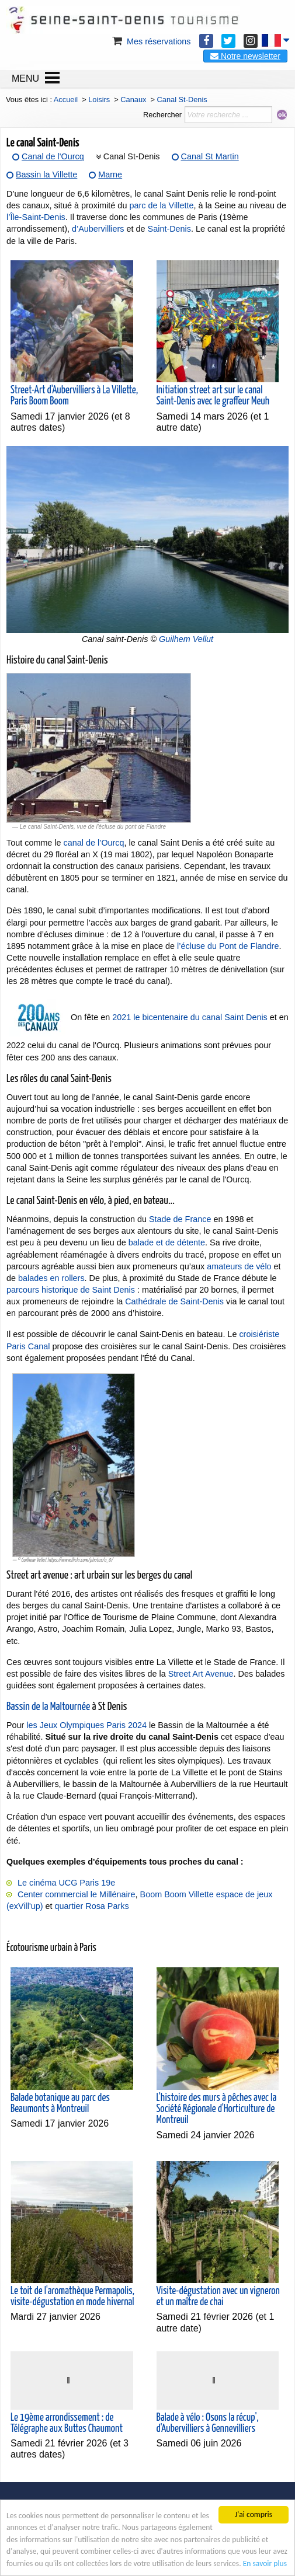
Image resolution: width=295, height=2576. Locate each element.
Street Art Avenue (201, 1673)
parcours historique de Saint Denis (70, 1289)
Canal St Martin (210, 156)
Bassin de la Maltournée (48, 1706)
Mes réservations (150, 41)
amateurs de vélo (239, 1266)
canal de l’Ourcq (94, 842)
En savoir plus (265, 2563)
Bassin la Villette (46, 174)
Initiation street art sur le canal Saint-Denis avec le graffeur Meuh (213, 396)
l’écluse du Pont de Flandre (228, 946)
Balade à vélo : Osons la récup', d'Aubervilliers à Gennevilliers (208, 2423)
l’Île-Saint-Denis (35, 217)
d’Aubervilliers (98, 228)
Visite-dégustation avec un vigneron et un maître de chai (218, 2297)
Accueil (66, 99)
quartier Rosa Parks (91, 1906)
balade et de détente (167, 1242)
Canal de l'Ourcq (53, 156)
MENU (25, 78)
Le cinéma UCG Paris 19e (66, 1882)
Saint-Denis (169, 228)
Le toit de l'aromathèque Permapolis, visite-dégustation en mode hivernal (72, 2297)
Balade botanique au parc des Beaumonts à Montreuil (60, 2103)
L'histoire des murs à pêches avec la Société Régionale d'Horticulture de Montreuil (217, 2109)
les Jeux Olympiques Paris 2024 (86, 1725)
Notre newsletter (245, 56)
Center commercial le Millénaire (77, 1894)
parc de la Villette (161, 205)
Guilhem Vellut (186, 639)
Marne (110, 174)
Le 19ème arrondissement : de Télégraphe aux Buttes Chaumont (67, 2423)
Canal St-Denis (131, 156)
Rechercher (162, 114)
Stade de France (180, 1219)
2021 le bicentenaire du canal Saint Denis (190, 1017)
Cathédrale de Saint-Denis (174, 1301)
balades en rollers (51, 1278)
